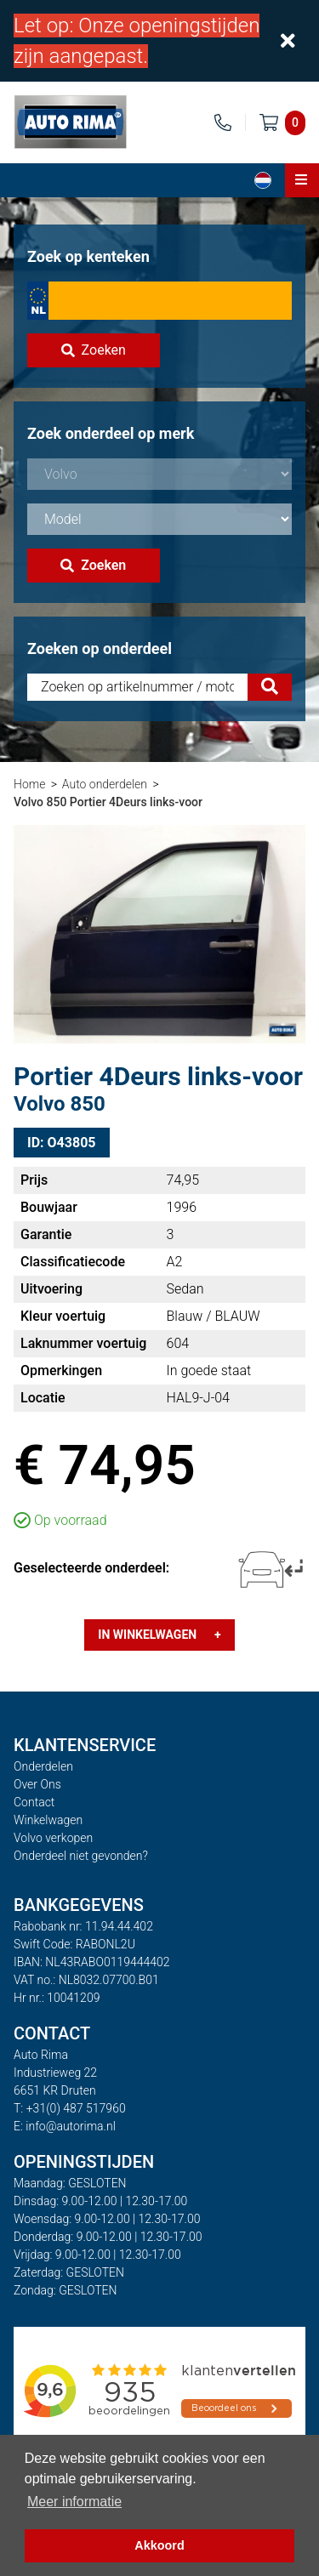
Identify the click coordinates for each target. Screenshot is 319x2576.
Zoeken (93, 350)
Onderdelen (43, 1766)
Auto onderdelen (104, 784)
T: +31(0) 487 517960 (70, 2108)
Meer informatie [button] (74, 2501)
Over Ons (37, 1784)
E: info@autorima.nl (65, 2126)
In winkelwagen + (159, 1634)
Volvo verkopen (53, 1838)
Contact (34, 1802)
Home (29, 784)
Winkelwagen (48, 1820)
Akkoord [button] (159, 2545)
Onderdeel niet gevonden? (81, 1855)
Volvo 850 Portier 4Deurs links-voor (108, 802)
